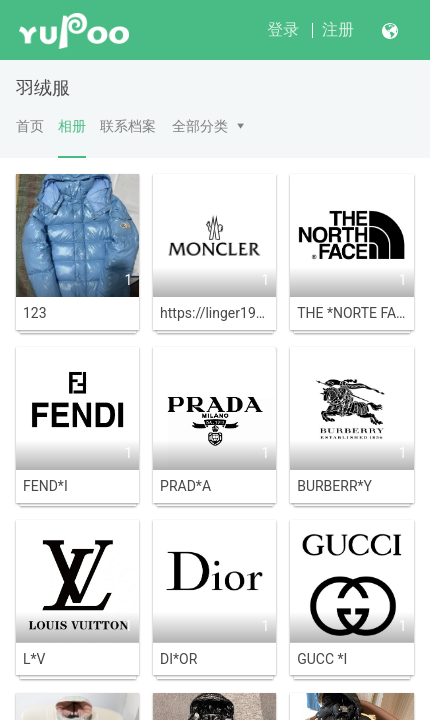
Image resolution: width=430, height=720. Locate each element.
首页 (30, 126)
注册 (338, 29)
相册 (72, 138)
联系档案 (128, 126)
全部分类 (200, 126)
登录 (283, 29)
